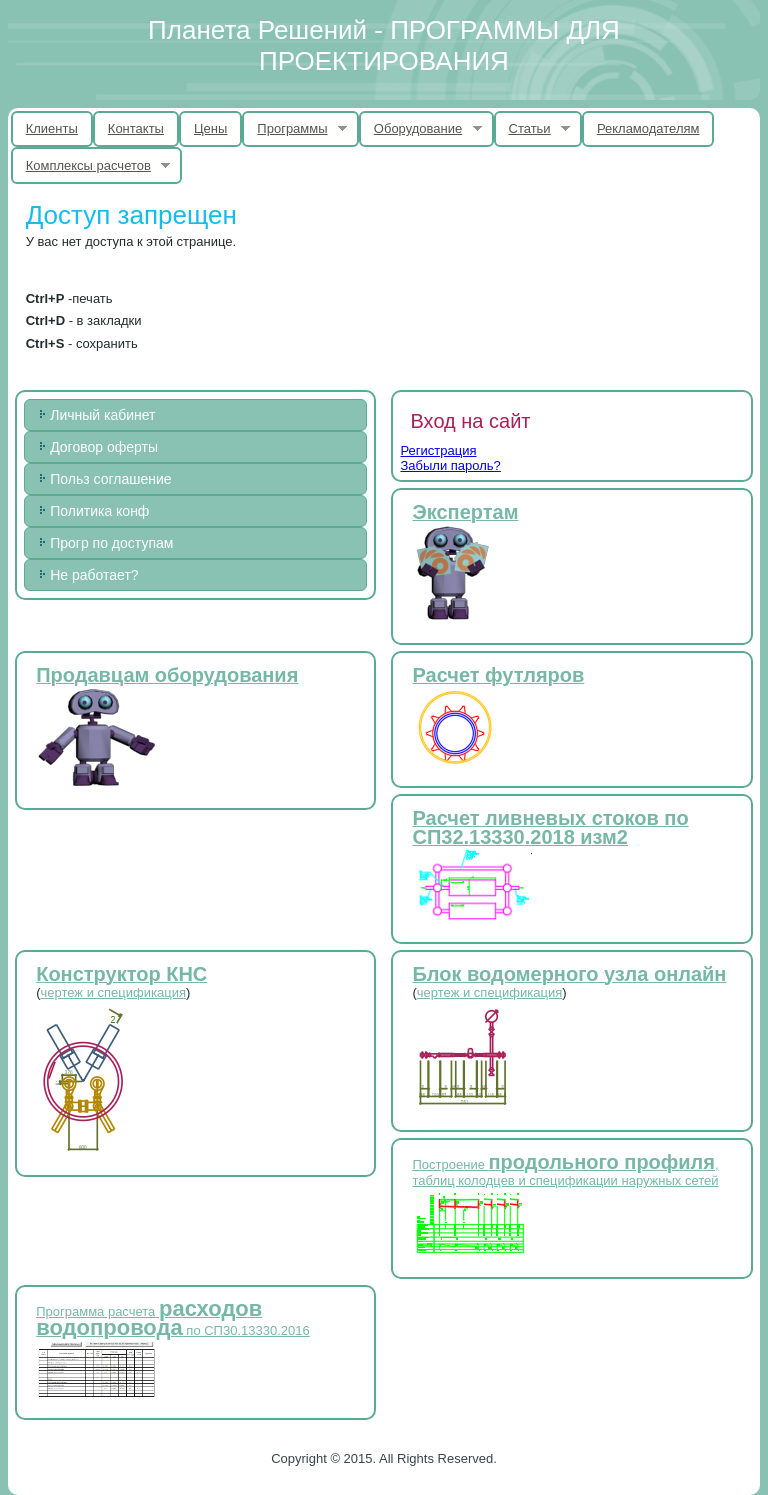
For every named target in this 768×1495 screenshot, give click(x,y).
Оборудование (420, 129)
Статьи (532, 129)
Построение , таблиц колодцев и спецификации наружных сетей (565, 1172)
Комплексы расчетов (91, 166)
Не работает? (94, 575)
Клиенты (52, 128)
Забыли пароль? (450, 465)
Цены (210, 128)
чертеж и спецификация (113, 992)
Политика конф (99, 511)
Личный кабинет (102, 415)
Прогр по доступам (111, 543)
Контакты (136, 128)
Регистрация (438, 450)
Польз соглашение (110, 479)
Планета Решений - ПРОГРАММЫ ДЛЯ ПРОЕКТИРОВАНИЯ (384, 45)
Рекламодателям (648, 128)
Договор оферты (104, 447)
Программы (294, 129)
